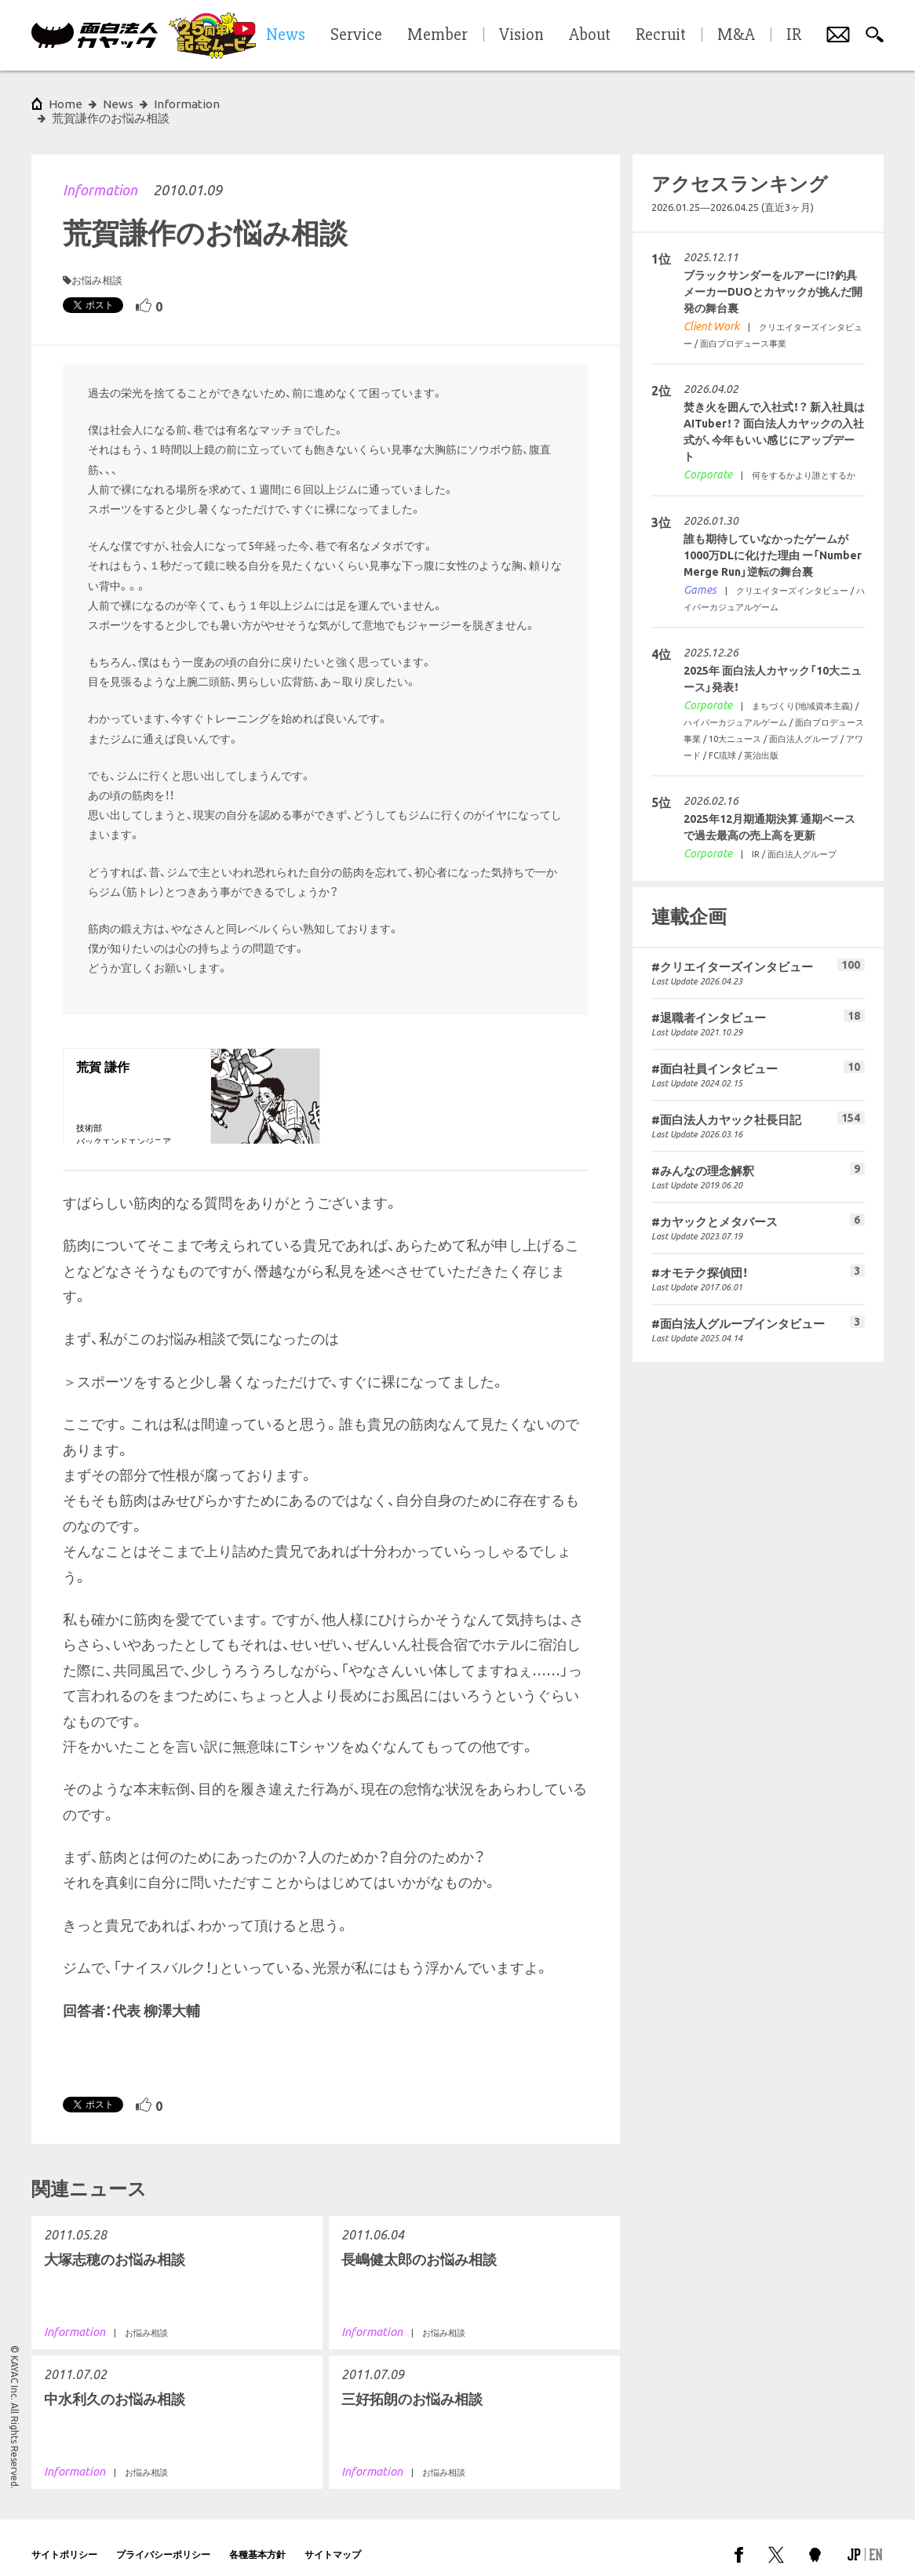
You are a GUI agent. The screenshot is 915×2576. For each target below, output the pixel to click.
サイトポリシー (64, 2540)
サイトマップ (332, 2540)
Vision (521, 35)
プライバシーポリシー (163, 2540)
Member (437, 35)
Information (100, 176)
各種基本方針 (257, 2540)
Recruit (661, 35)
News (118, 104)
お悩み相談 (96, 265)
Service (356, 35)
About (590, 35)
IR (793, 35)
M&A (736, 35)
